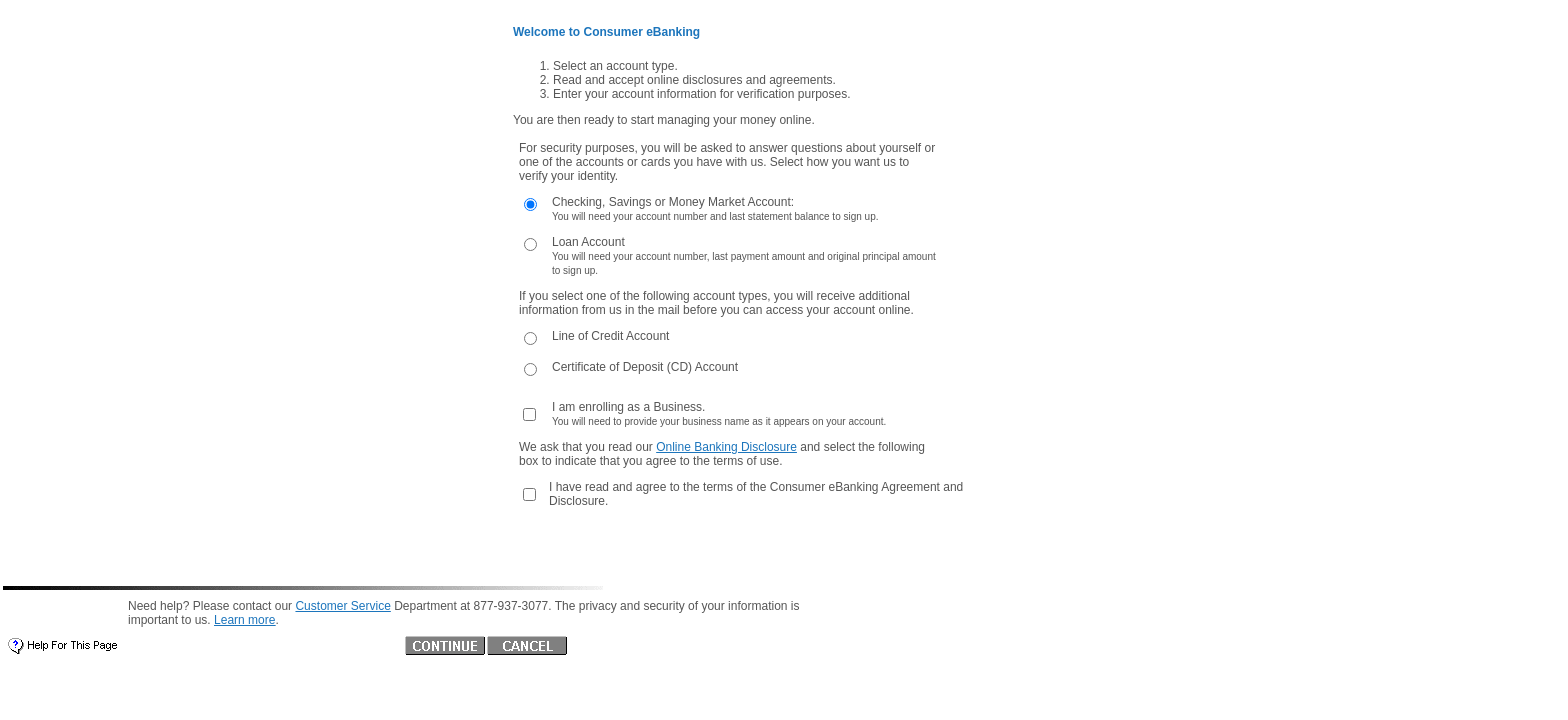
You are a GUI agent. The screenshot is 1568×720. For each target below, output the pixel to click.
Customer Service (342, 606)
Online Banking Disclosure (726, 447)
